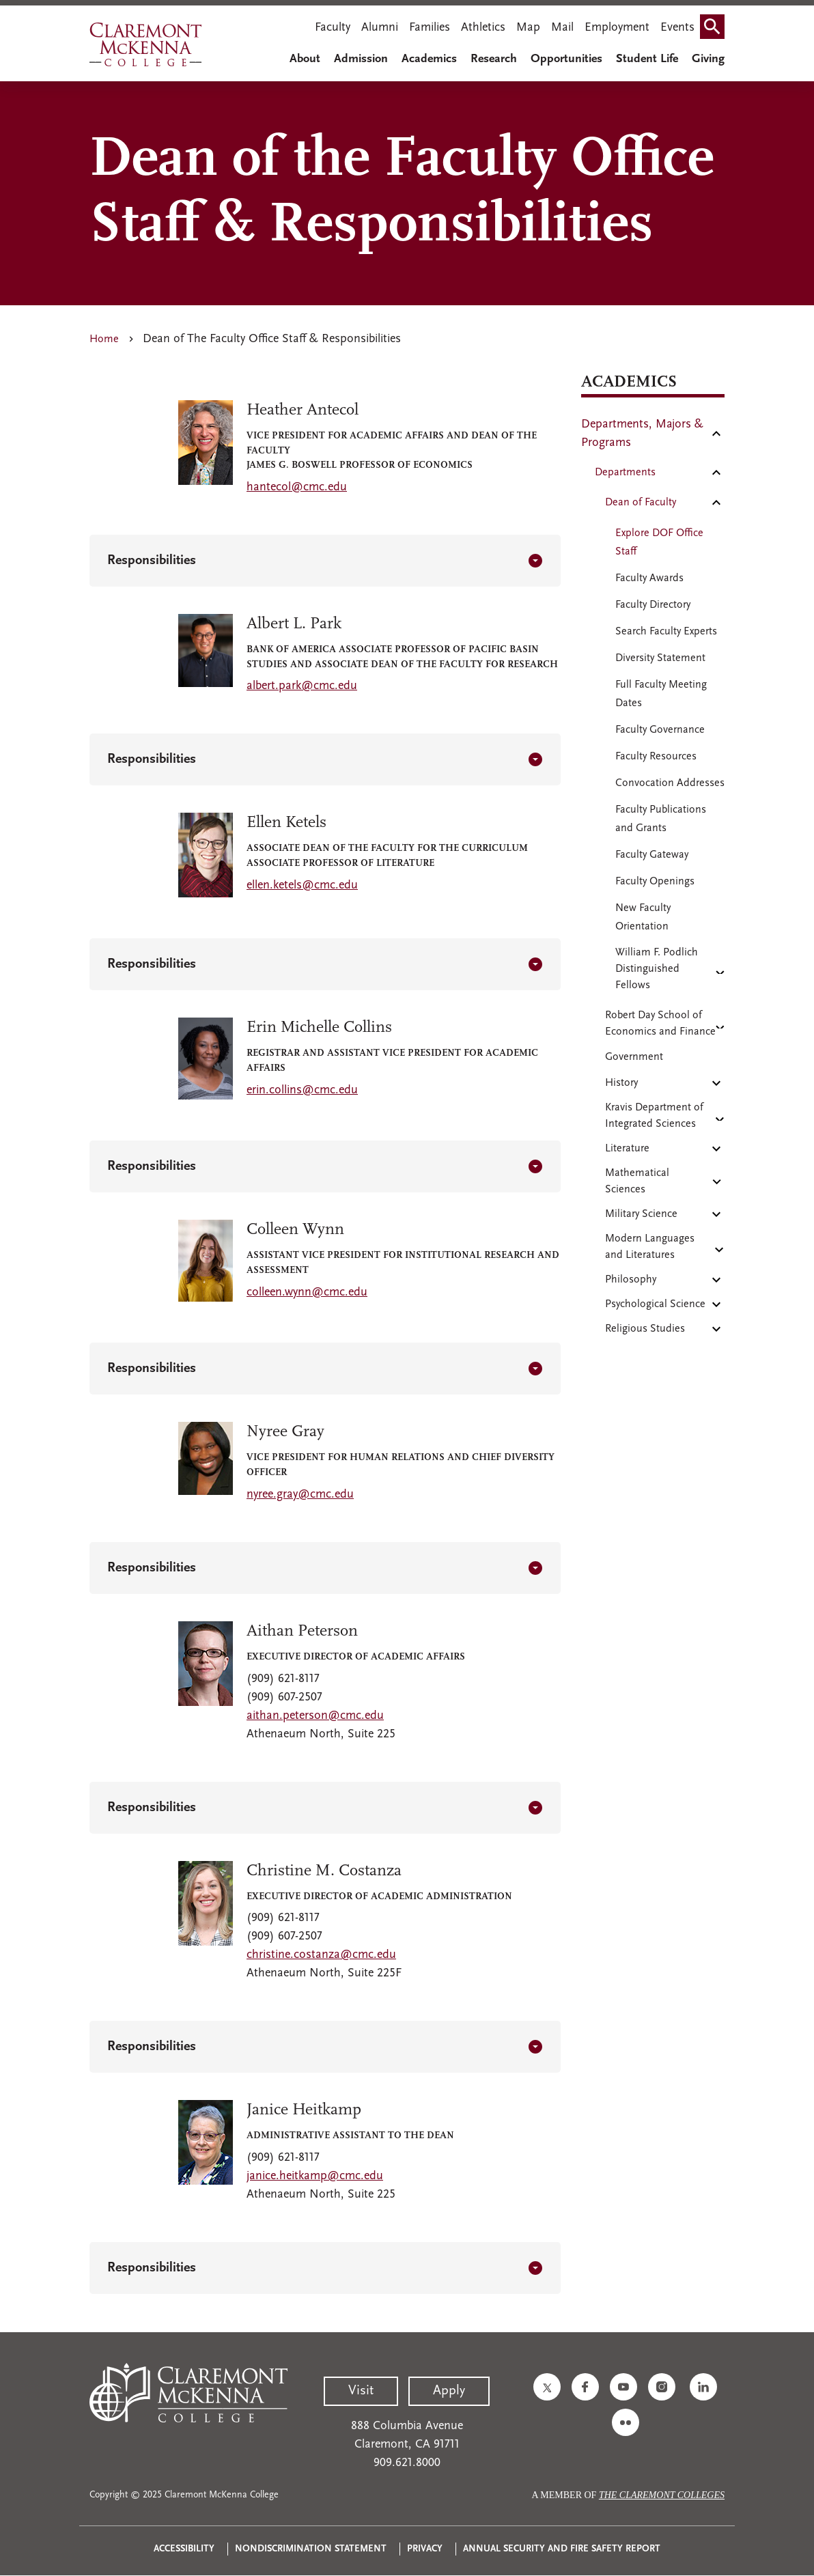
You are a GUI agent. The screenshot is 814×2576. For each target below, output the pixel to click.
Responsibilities (151, 561)
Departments (625, 472)
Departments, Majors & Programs (642, 433)
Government (634, 1057)
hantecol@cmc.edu (297, 487)
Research (494, 59)
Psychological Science (655, 1304)
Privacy (425, 2549)
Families (429, 27)
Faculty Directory (652, 605)
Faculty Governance (660, 730)
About (305, 59)
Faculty (332, 27)
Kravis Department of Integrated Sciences (654, 1116)
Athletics (483, 27)
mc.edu (339, 1090)
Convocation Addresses (670, 783)
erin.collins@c (283, 1090)
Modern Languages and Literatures (649, 1247)
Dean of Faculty (640, 502)
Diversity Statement (660, 658)
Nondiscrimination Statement (311, 2549)
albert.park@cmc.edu (302, 686)
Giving (708, 59)
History (621, 1083)
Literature (627, 1148)
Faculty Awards (649, 578)
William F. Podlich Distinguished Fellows (656, 969)
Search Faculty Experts (666, 631)
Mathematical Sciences (637, 1181)
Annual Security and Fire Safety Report (561, 2549)
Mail (562, 27)
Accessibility (184, 2549)
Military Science (641, 1214)
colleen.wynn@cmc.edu (307, 1292)
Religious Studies (645, 1329)
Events (677, 27)
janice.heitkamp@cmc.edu (315, 2176)
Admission (361, 59)
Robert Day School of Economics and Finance (660, 1023)
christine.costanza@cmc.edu (321, 1954)
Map (528, 27)
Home (104, 339)
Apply (449, 2391)
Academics (429, 59)
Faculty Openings (654, 881)
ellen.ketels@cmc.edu (302, 885)
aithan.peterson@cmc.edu (315, 1715)
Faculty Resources (656, 756)
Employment (617, 27)
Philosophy (630, 1279)
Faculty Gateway (651, 855)
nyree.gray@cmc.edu (300, 1494)
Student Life (647, 59)
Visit (361, 2391)
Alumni (379, 27)
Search (715, 22)
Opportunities (566, 59)
